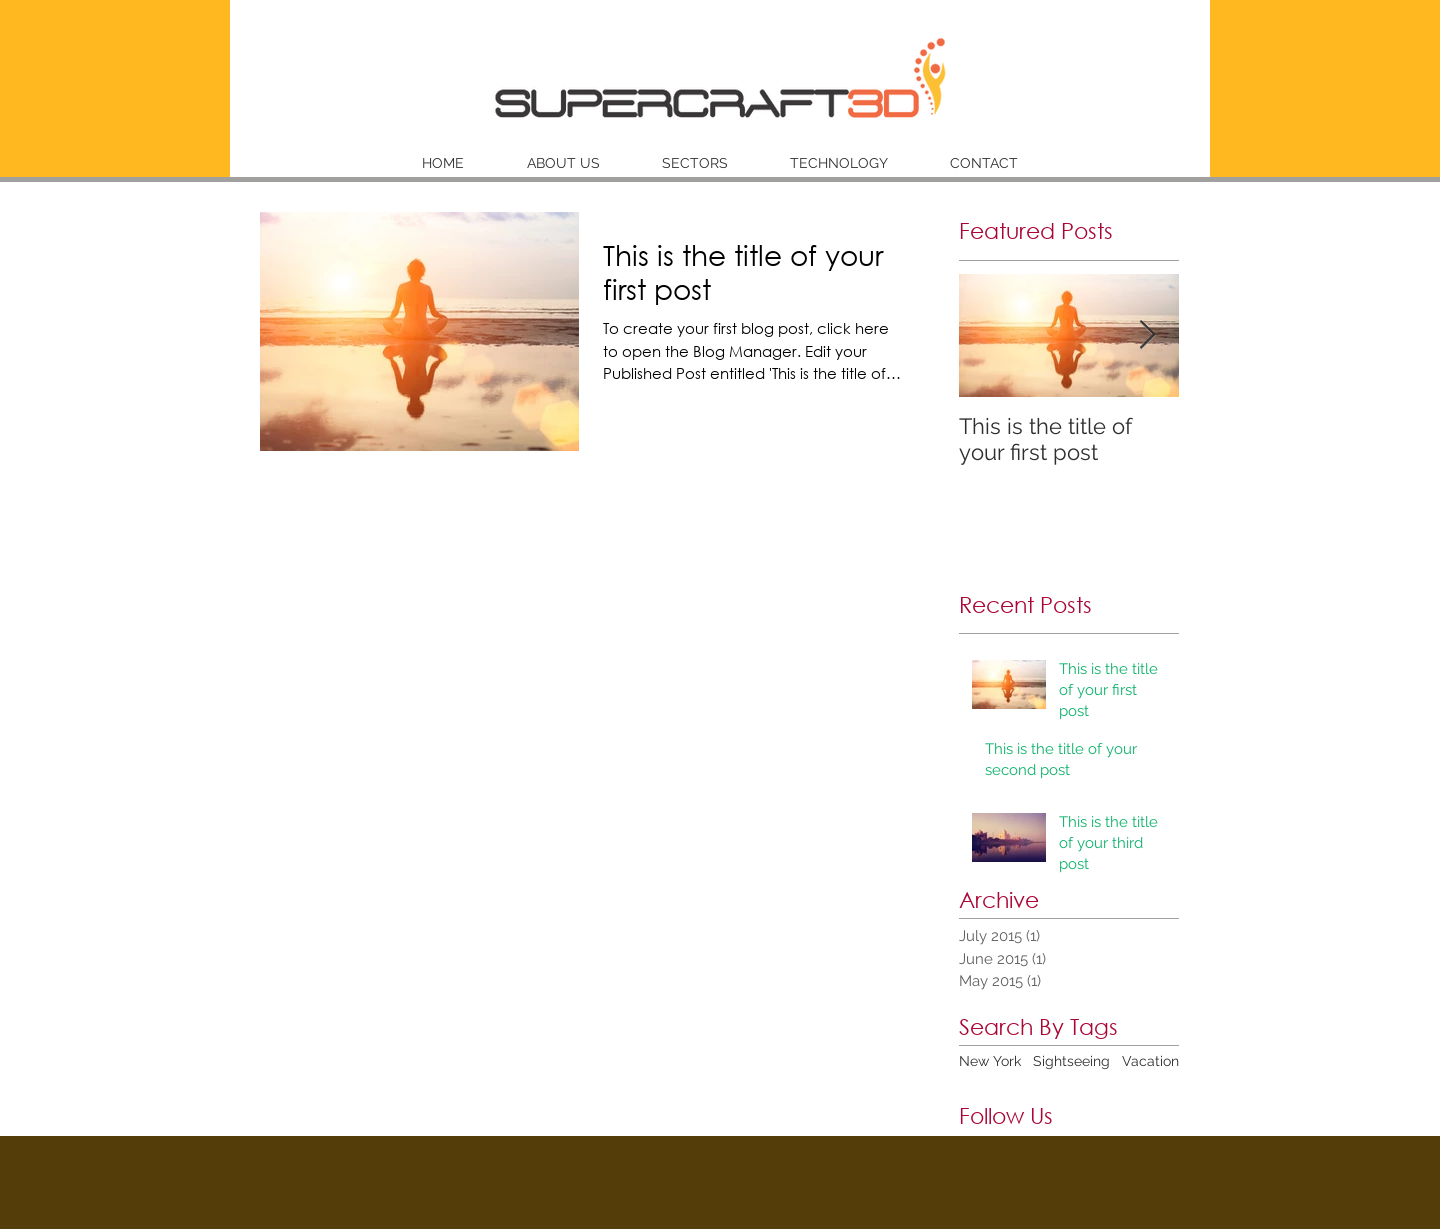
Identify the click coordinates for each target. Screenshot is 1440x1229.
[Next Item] (1147, 335)
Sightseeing (1071, 1061)
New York (990, 1061)
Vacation (1150, 1061)
